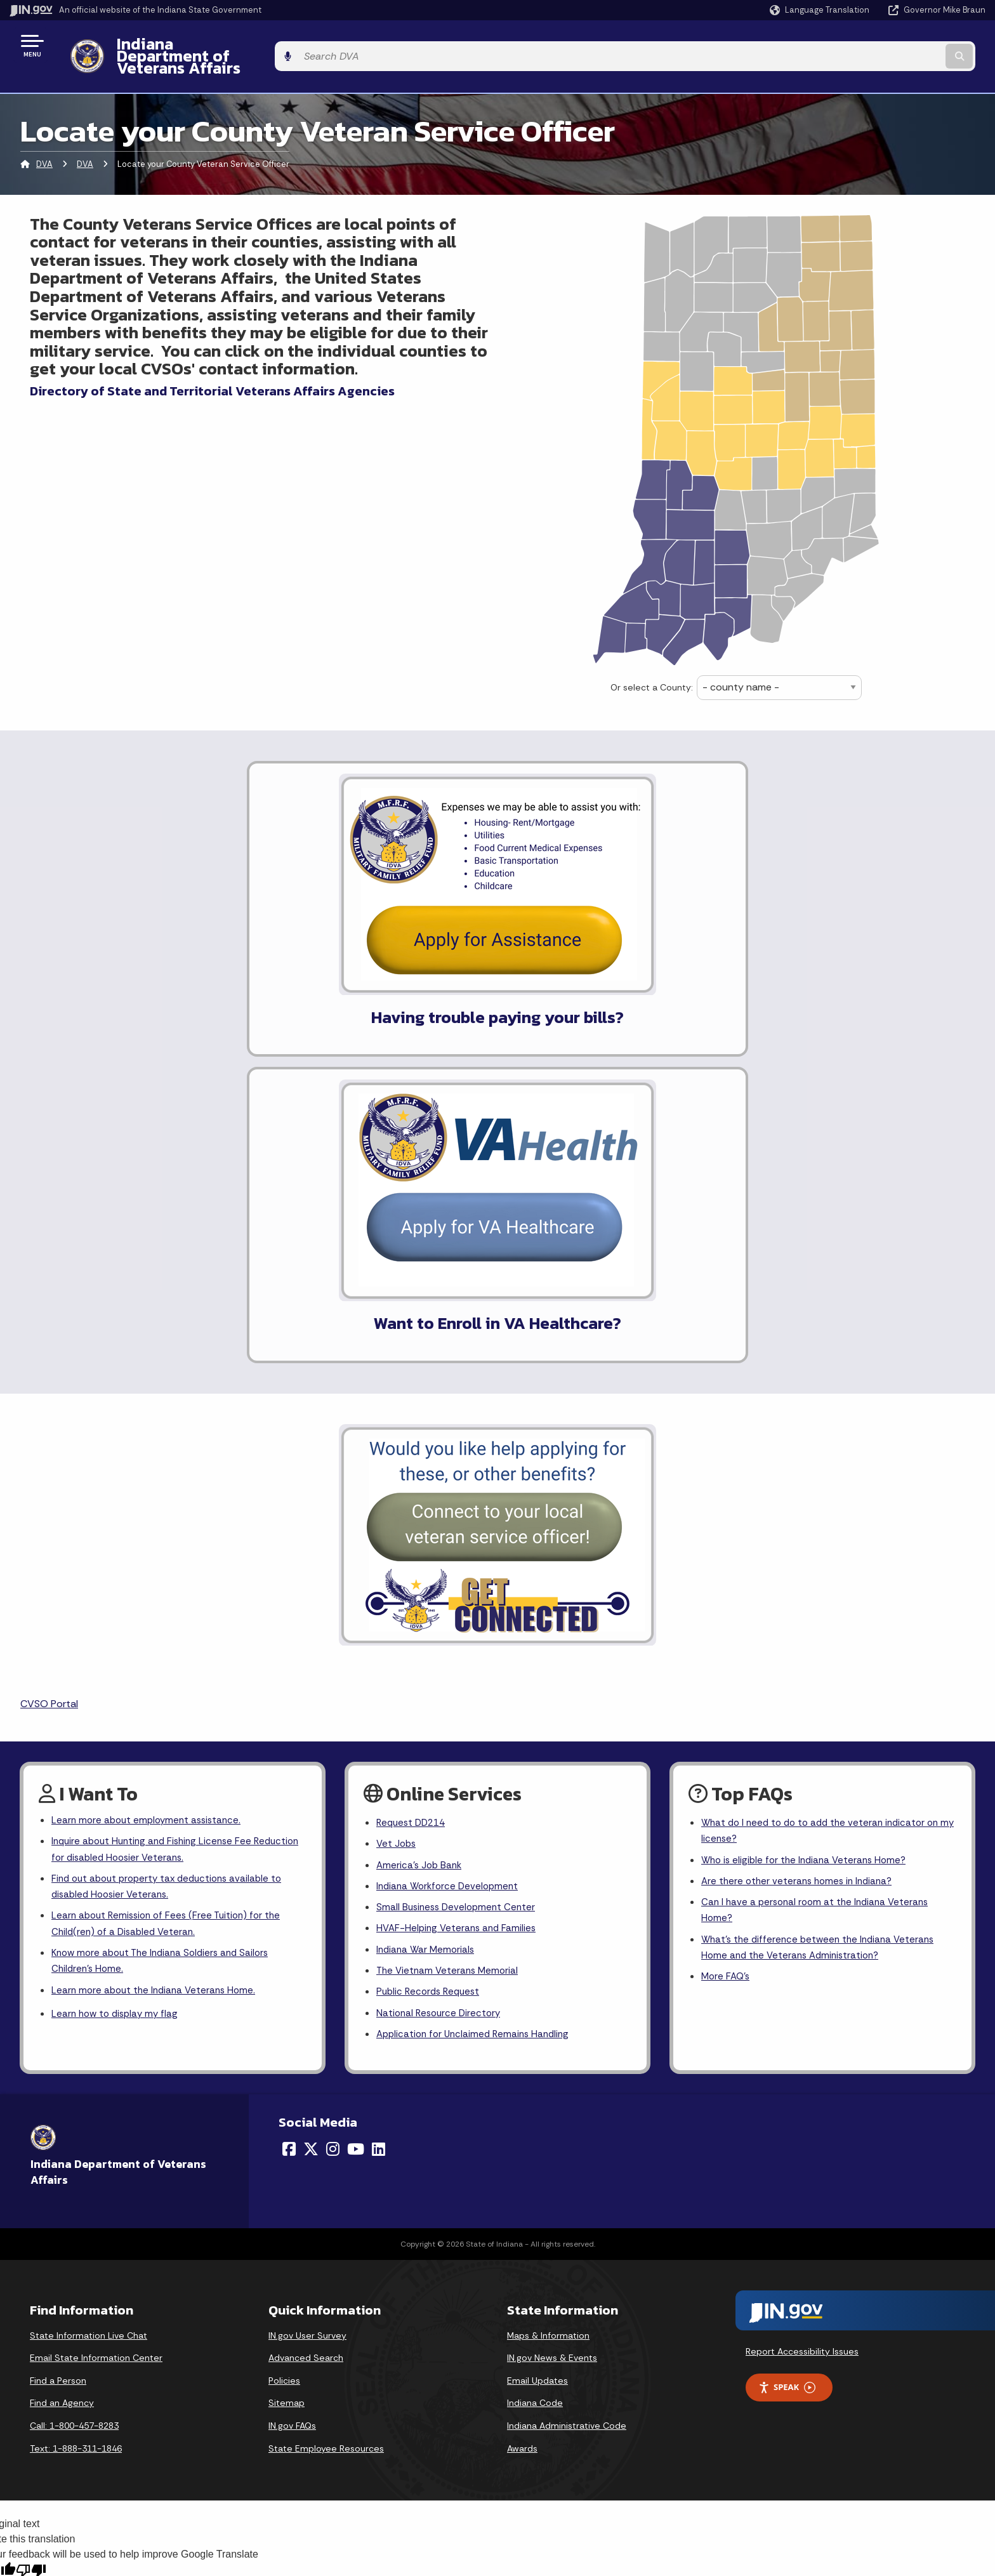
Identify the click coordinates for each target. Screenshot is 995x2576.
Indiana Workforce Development (450, 1532)
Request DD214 (413, 1465)
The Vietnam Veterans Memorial (450, 1621)
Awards (522, 2102)
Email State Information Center (96, 2012)
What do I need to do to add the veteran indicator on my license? (825, 1473)
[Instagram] (332, 1803)
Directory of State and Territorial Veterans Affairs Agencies (212, 368)
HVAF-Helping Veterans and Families (459, 1576)
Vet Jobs (397, 1487)
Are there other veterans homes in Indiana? (800, 1527)
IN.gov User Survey (307, 1989)
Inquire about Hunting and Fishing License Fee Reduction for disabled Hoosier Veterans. (156, 1493)
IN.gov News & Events (552, 2012)
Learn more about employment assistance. (150, 1462)
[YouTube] (355, 1803)
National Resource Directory (441, 1666)
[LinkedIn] (378, 1803)
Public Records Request (430, 1644)
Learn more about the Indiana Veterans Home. (157, 1643)
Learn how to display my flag (117, 1668)
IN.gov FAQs (292, 2080)
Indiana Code (535, 2057)
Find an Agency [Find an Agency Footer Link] (62, 2057)
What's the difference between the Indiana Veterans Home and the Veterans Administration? (822, 1597)
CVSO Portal (49, 1345)
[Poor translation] (31, 2225)
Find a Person (58, 2035)
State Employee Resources (326, 2102)
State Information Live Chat (88, 1989)
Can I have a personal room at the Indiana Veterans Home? (819, 1558)
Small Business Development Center (458, 1554)
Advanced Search (305, 2012)
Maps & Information (548, 1989)
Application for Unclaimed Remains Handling (477, 1688)
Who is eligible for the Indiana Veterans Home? (808, 1504)
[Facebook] (289, 1803)
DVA (44, 142)
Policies (284, 2035)
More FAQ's (727, 1628)
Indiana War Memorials (427, 1599)
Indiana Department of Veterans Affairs (253, 45)
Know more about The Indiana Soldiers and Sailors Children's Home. (165, 1612)
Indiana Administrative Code (566, 2080)
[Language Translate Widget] (821, 10)
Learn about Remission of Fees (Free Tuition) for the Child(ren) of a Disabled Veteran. (171, 1572)
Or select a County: (651, 665)
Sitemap (286, 2057)
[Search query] (872, 45)
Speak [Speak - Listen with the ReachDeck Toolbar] (786, 2042)
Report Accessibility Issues (802, 2006)
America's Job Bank (420, 1509)
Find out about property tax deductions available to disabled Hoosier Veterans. (172, 1533)
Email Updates (537, 2035)
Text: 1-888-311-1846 (76, 2102)
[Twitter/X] (311, 1803)
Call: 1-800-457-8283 (74, 2080)
